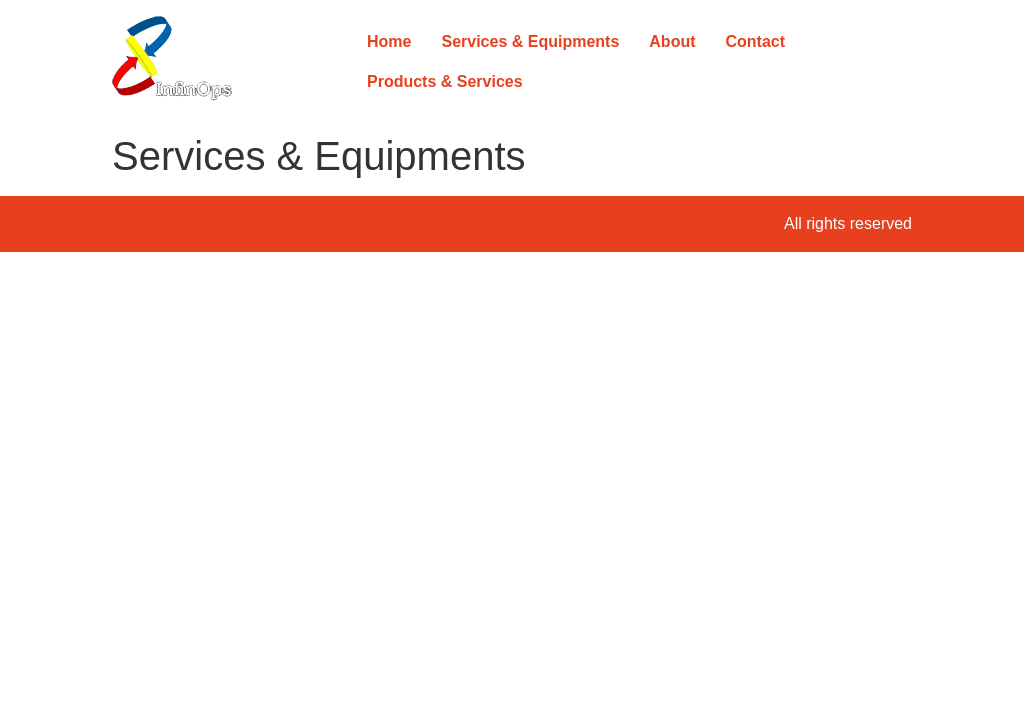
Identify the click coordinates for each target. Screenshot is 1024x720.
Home (389, 41)
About (672, 41)
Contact (756, 41)
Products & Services (445, 81)
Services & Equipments (530, 41)
